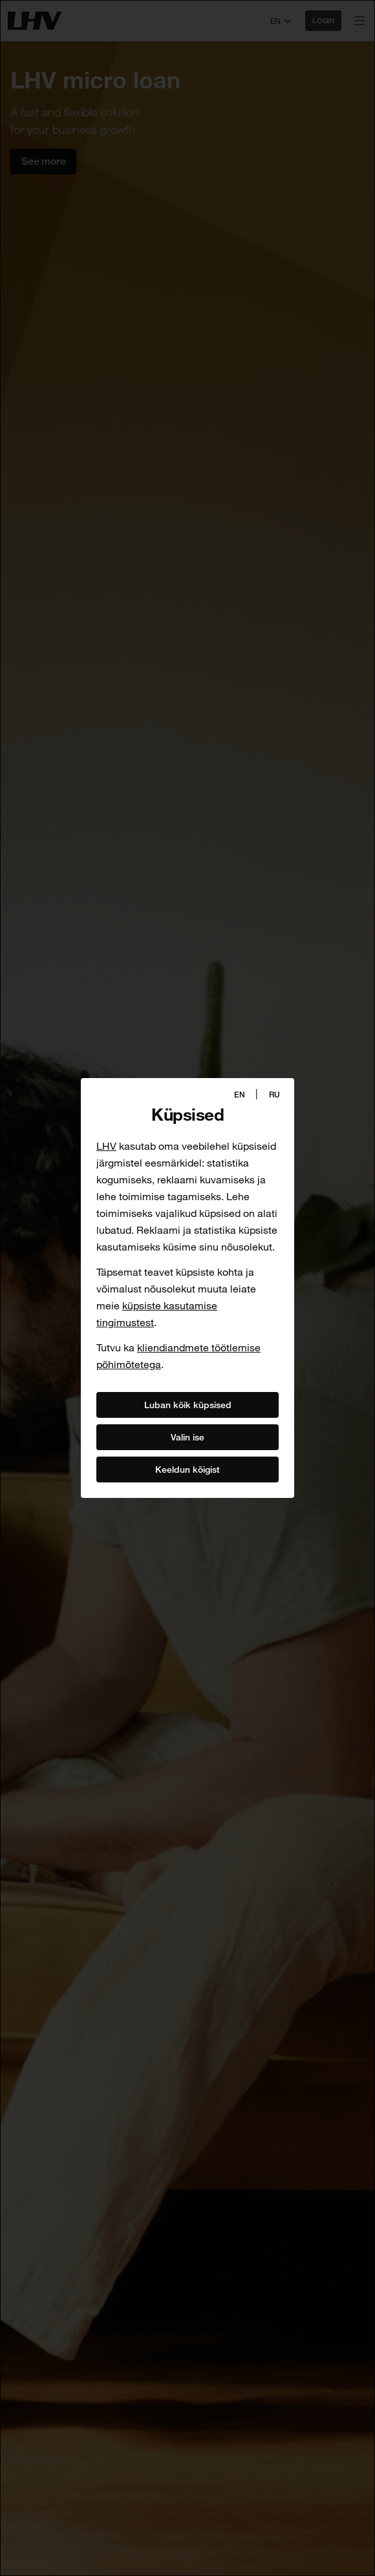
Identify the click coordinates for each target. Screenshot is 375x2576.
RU (274, 1094)
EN (239, 1094)
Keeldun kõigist (187, 1469)
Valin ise (187, 1436)
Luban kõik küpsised (187, 1404)
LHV (106, 1145)
